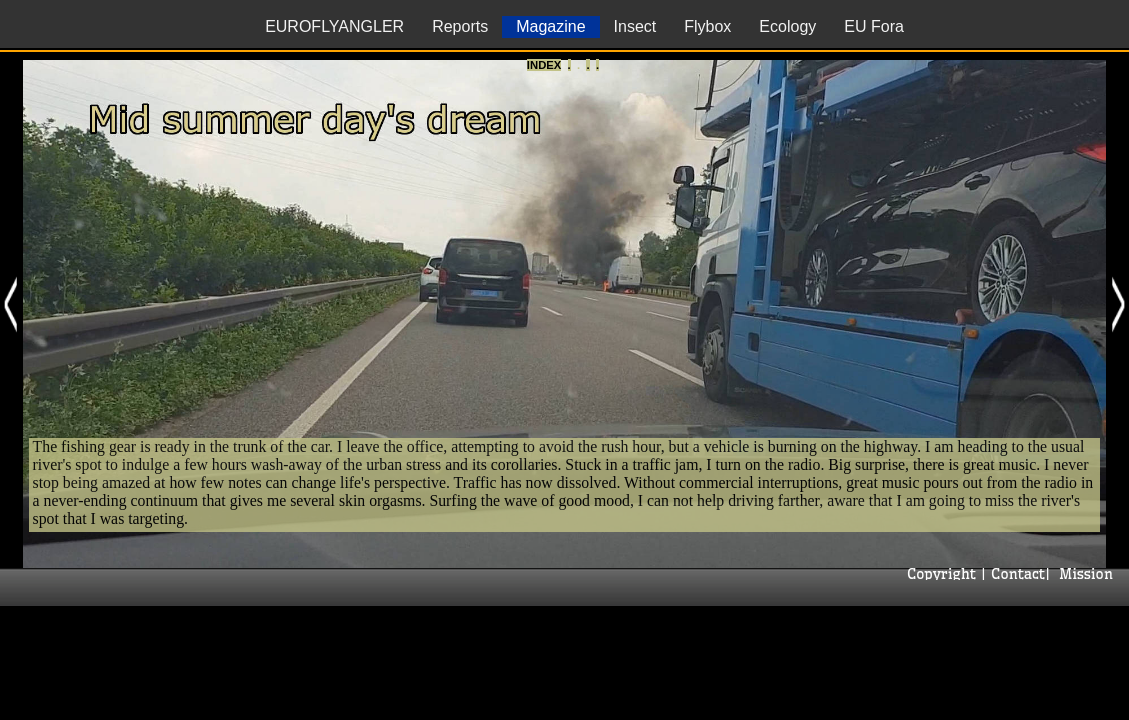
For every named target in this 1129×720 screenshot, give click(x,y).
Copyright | (944, 574)
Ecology (787, 26)
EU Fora (874, 26)
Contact (1015, 574)
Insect (635, 26)
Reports (460, 26)
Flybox (707, 26)
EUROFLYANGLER (334, 26)
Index (544, 65)
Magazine (550, 26)
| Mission (1081, 574)
